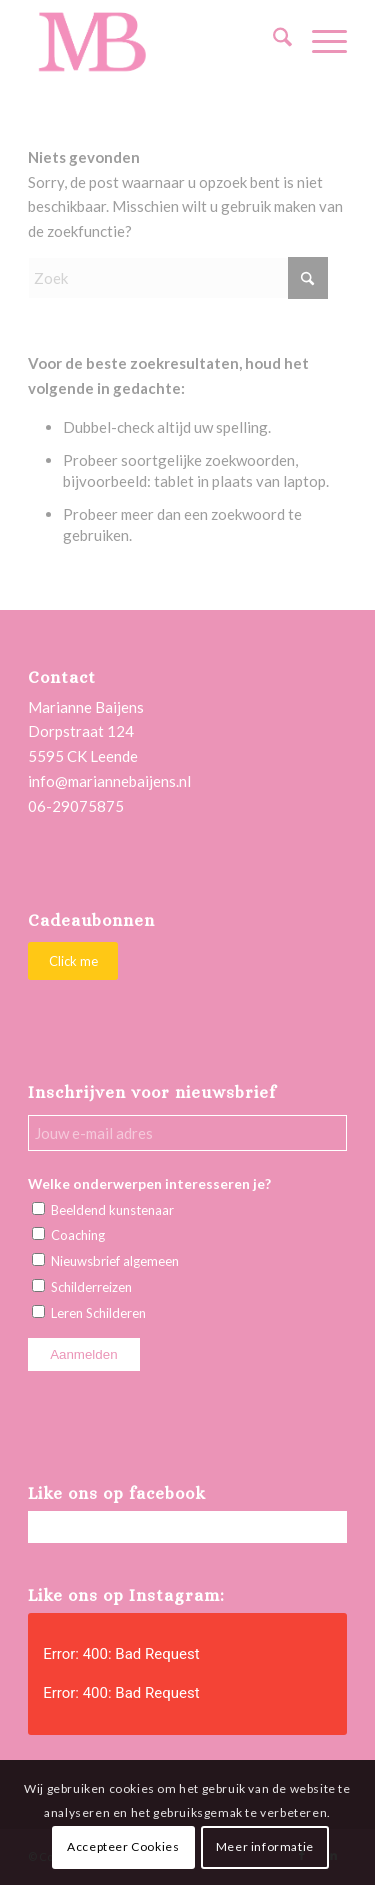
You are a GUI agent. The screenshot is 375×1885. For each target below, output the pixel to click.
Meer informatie (265, 1846)
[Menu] (319, 41)
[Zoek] (272, 41)
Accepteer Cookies (123, 1846)
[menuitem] (272, 41)
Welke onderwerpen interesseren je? (149, 1183)
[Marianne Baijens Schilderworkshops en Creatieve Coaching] (155, 41)
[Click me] (73, 961)
